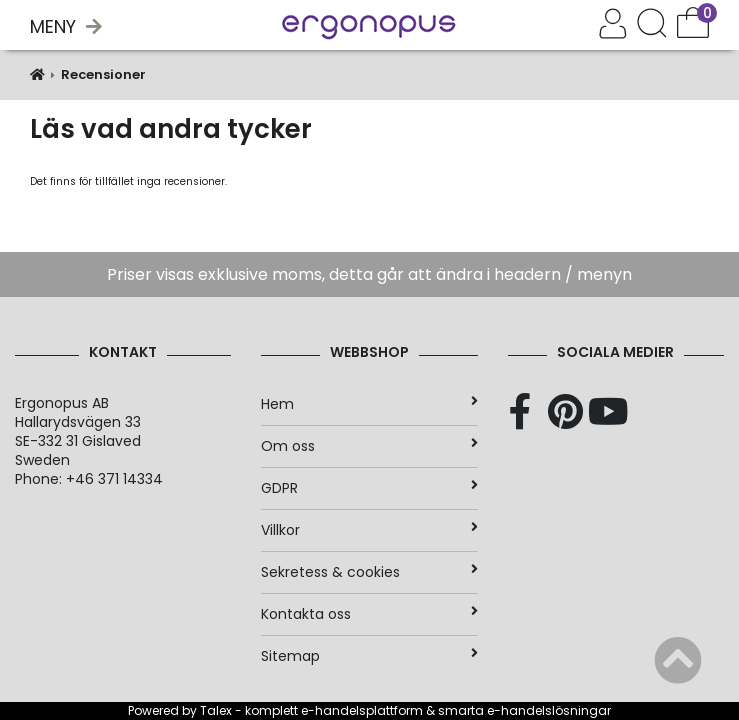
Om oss (369, 446)
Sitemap (369, 656)
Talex (216, 710)
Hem (369, 404)
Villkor (369, 530)
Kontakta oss (369, 614)
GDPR (369, 488)
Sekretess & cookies (369, 572)
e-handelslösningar (549, 710)
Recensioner (103, 74)
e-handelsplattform (362, 710)
